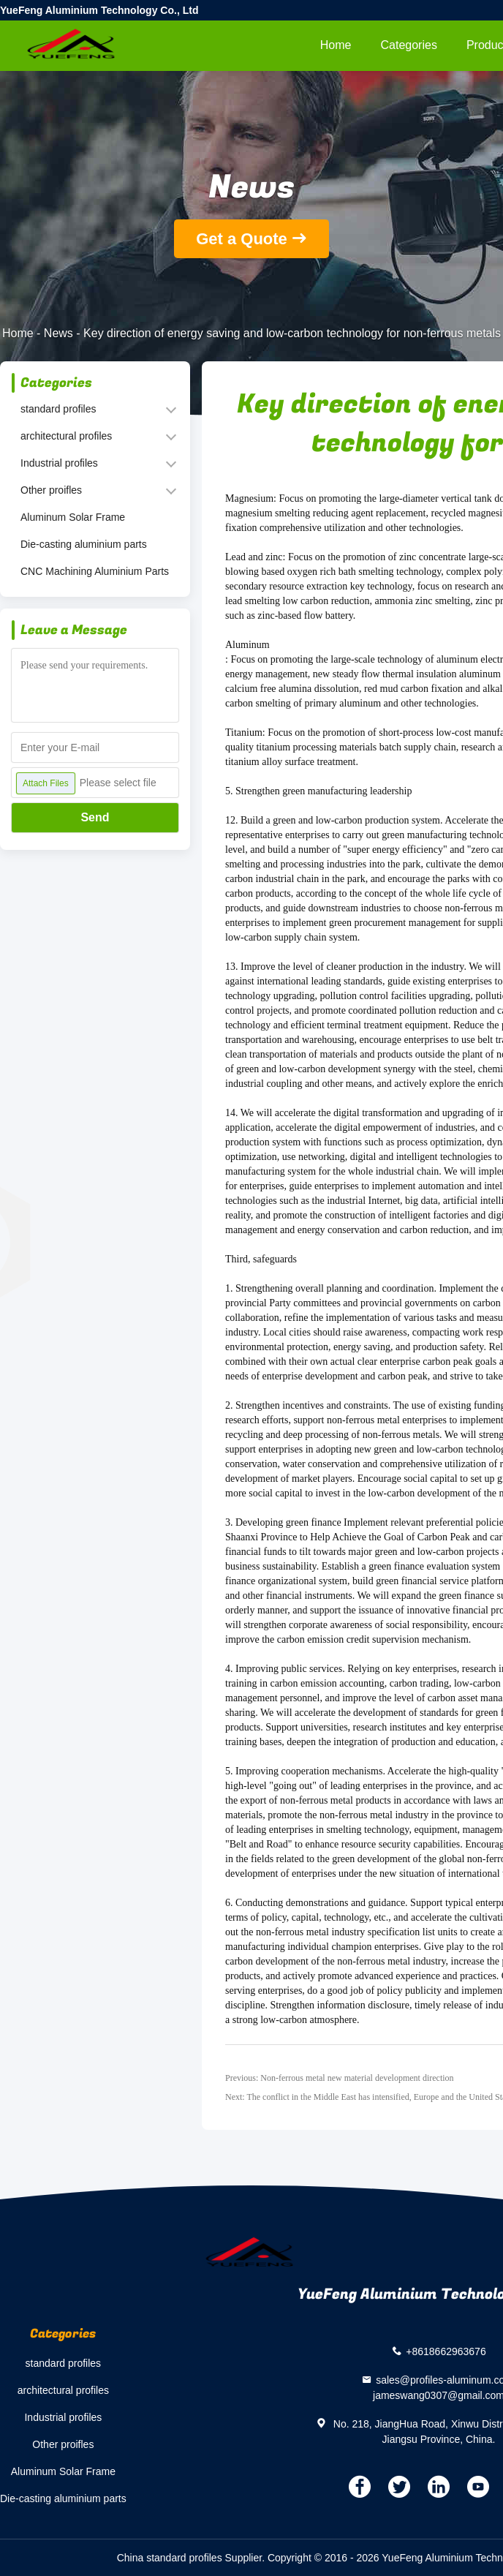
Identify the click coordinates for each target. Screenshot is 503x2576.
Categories (409, 45)
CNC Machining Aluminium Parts (94, 571)
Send (94, 817)
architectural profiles (66, 436)
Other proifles (51, 490)
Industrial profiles (59, 463)
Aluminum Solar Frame (72, 517)
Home (336, 45)
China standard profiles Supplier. (192, 2558)
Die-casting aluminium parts (83, 544)
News (58, 333)
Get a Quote (241, 239)
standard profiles (58, 409)
